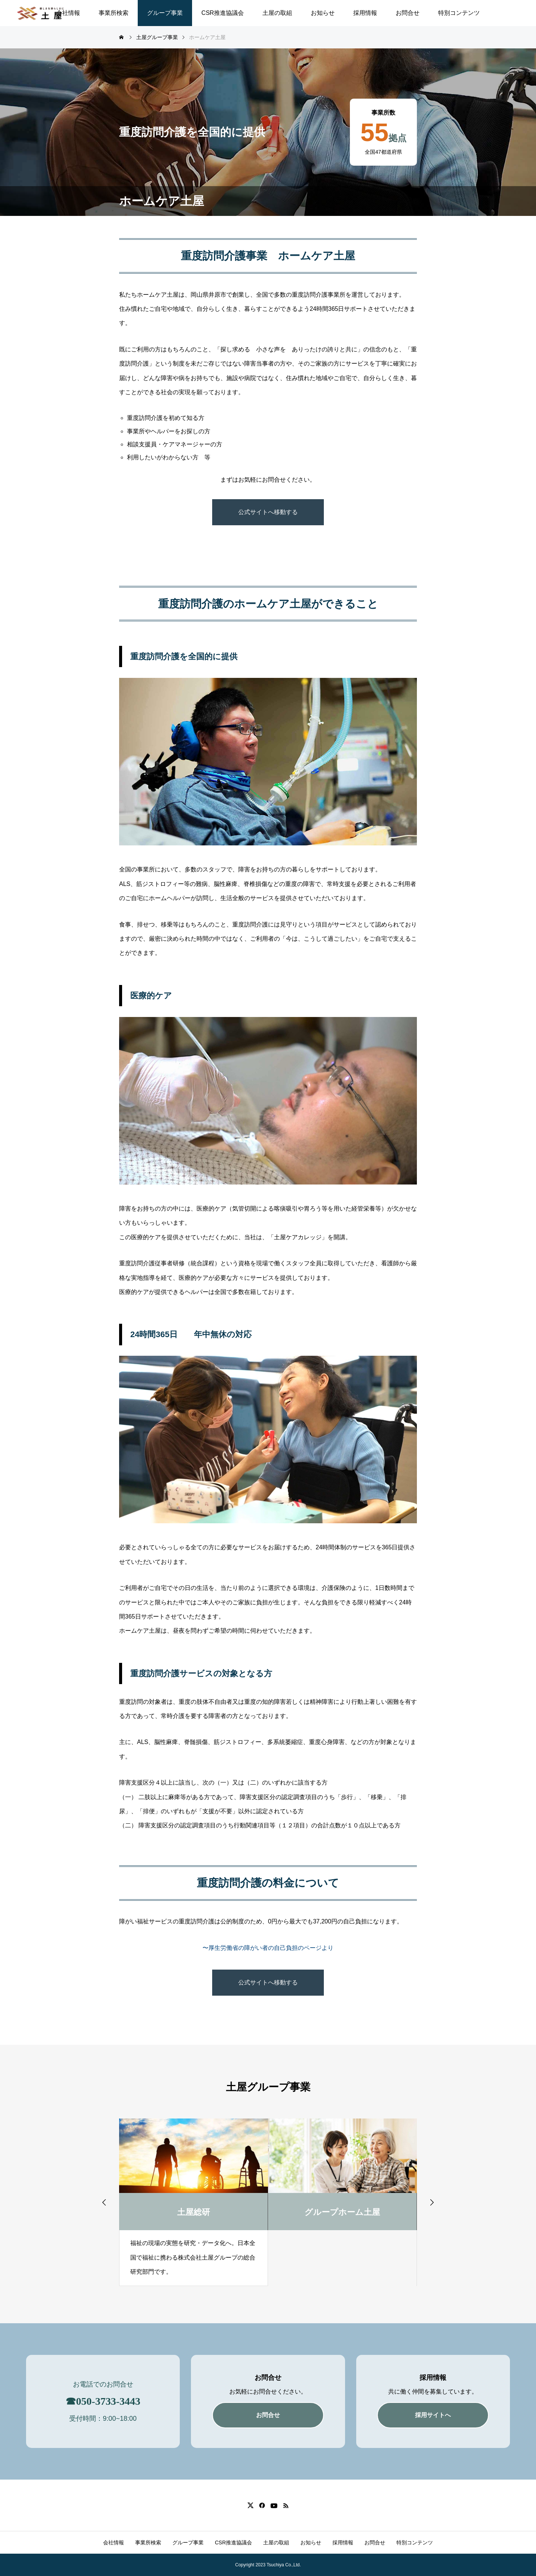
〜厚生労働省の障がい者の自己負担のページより (268, 1948)
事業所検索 (113, 13)
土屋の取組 (277, 13)
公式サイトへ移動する (268, 512)
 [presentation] (104, 2202)
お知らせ (323, 13)
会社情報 (68, 13)
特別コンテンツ (459, 13)
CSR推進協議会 (222, 13)
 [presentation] (432, 2202)
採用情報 (365, 13)
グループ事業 (165, 13)
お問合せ (407, 13)
